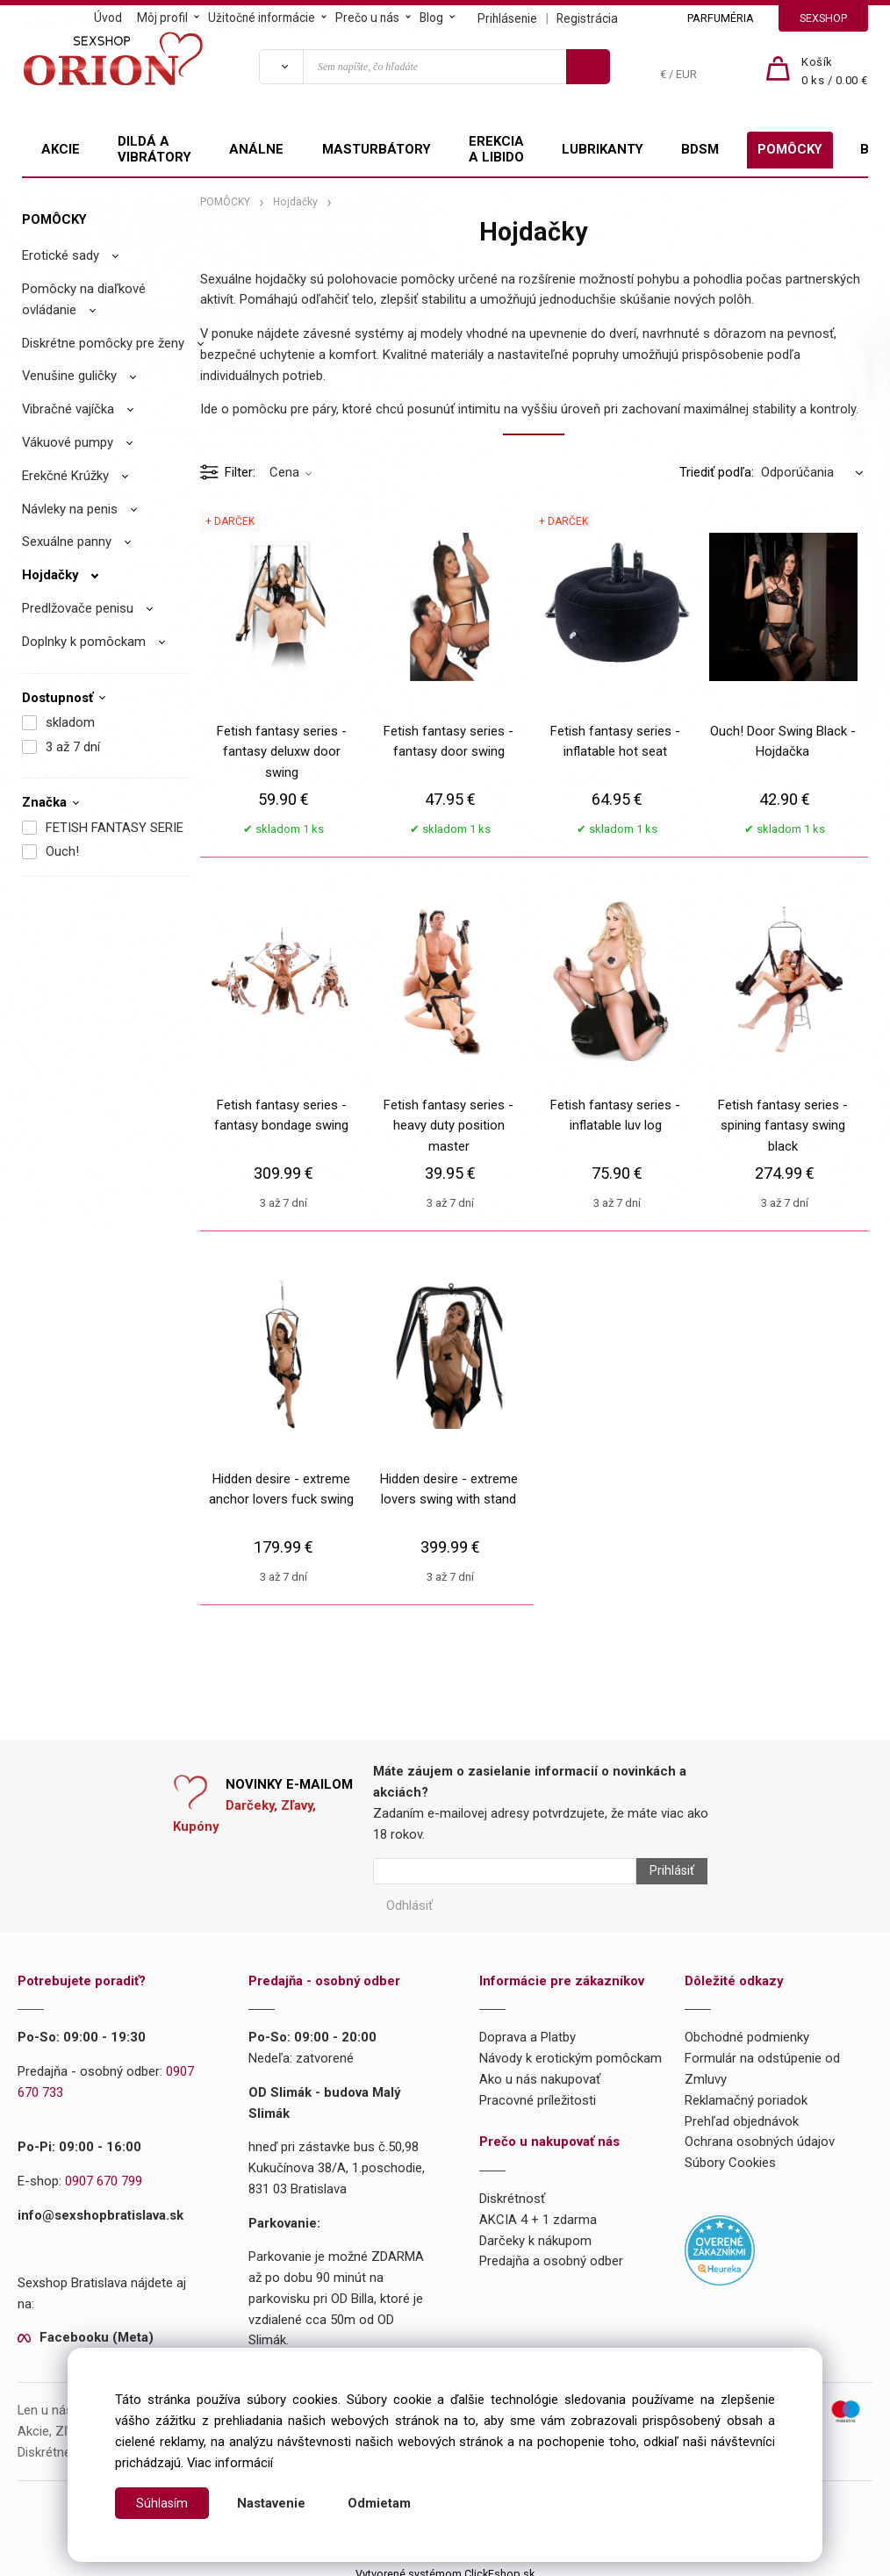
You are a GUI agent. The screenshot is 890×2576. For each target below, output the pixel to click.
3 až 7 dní (73, 747)
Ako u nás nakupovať (539, 2070)
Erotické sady (60, 255)
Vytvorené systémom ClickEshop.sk (445, 2565)
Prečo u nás (367, 18)
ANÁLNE (256, 149)
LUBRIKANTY (602, 149)
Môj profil (162, 18)
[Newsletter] (504, 1871)
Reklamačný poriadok (746, 2091)
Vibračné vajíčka (68, 409)
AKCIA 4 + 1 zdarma (538, 2211)
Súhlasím (162, 2503)
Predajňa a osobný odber (551, 2253)
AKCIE (60, 149)
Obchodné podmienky (747, 2029)
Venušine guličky (69, 376)
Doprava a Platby (527, 2029)
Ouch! (62, 851)
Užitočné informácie (261, 18)
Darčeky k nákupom (535, 2232)
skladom (70, 722)
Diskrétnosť (512, 2190)
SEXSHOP (823, 18)
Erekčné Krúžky (65, 476)
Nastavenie (272, 2503)
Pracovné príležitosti (537, 2091)
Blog (431, 18)
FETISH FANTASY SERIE (114, 828)
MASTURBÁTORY (376, 149)
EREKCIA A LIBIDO (496, 149)
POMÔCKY (789, 149)
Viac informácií (230, 2463)
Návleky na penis (70, 509)
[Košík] (834, 72)
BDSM (700, 149)
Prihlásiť (663, 1871)
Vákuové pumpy (67, 442)
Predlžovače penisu (77, 608)
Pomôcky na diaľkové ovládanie (84, 299)
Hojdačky (50, 575)
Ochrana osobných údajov (760, 2134)
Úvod (108, 18)
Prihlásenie (507, 18)
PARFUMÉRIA (720, 18)
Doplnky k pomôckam (84, 641)
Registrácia (587, 18)
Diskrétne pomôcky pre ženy (103, 343)
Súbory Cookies (730, 2154)
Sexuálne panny (66, 541)
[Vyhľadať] (281, 66)
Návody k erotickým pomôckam (570, 2049)
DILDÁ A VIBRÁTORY (154, 149)
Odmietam (380, 2503)
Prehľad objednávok (742, 2112)
